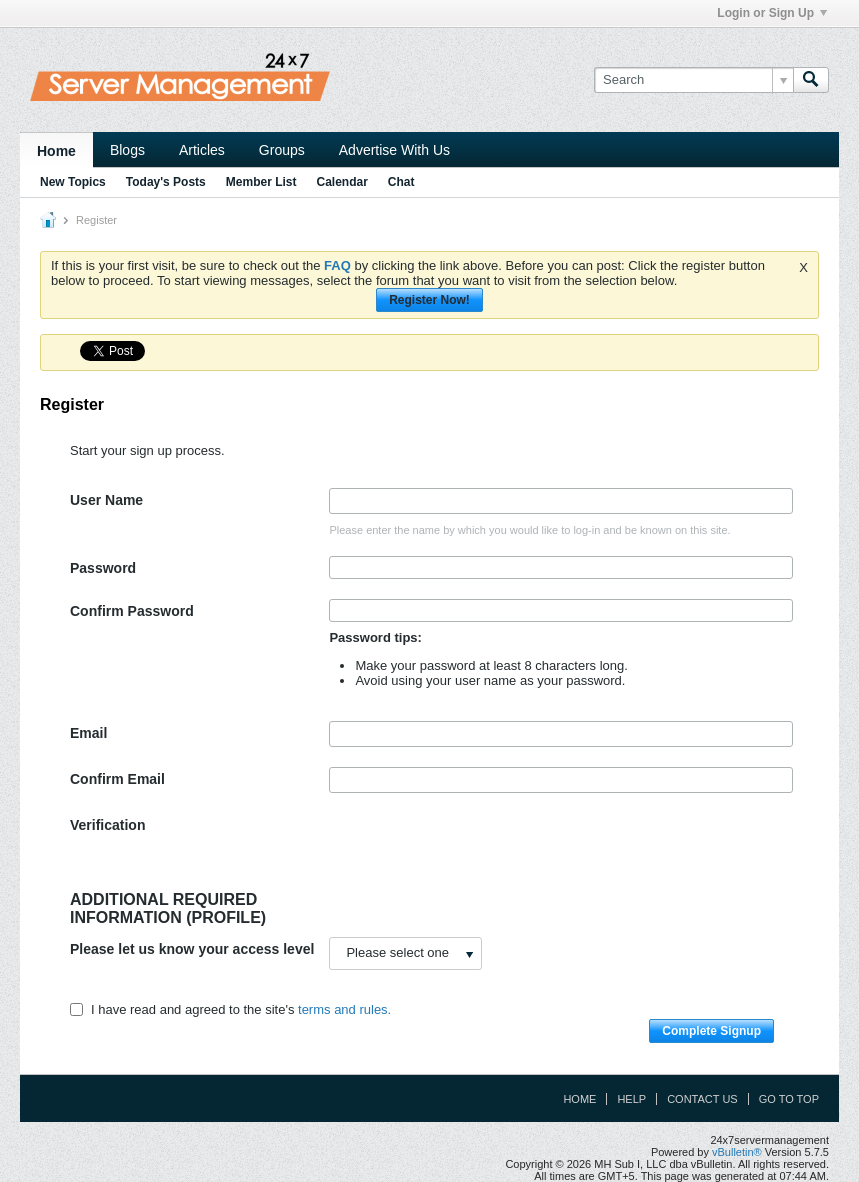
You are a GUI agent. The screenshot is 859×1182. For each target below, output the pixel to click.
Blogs (127, 150)
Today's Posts (166, 182)
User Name (106, 500)
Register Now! (429, 300)
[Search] (693, 80)
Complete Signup (711, 1031)
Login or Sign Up (772, 13)
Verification (107, 825)
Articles (202, 150)
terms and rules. (344, 1009)
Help (631, 1099)
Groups (282, 150)
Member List (261, 182)
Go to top (789, 1099)
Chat (401, 182)
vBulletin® (737, 1152)
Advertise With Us (394, 150)
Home (56, 151)
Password (103, 568)
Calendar (341, 182)
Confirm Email (117, 779)
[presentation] (481, 852)
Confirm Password (132, 611)
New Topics (73, 182)
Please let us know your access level (192, 949)
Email (88, 733)
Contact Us (702, 1099)
